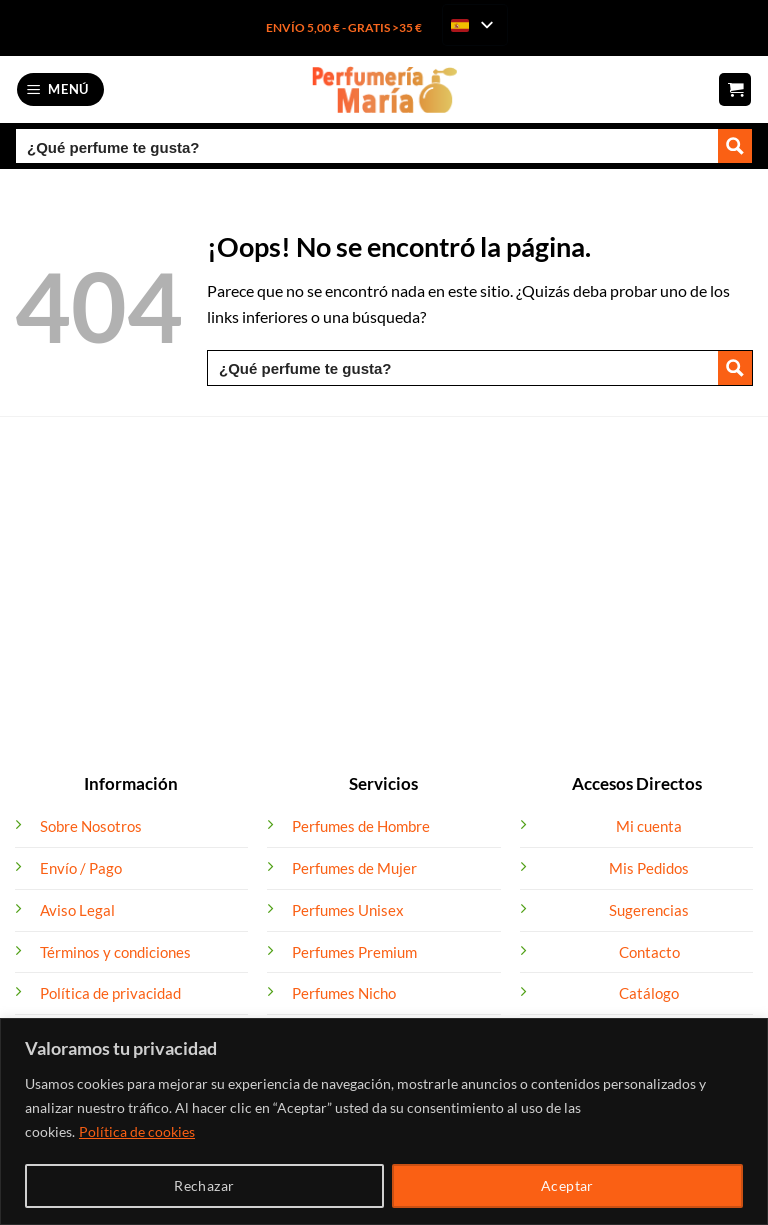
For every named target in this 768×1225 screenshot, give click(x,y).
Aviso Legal (77, 910)
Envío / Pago (81, 868)
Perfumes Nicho (344, 993)
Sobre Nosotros (91, 826)
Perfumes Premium (354, 952)
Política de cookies (137, 1131)
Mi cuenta (649, 826)
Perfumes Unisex (348, 910)
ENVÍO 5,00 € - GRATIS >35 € (344, 27)
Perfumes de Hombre (361, 826)
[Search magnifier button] (735, 146)
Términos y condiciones (115, 952)
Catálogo (649, 993)
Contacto (649, 952)
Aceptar (567, 1185)
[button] (61, 89)
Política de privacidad (110, 993)
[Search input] (368, 146)
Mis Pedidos (649, 868)
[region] (384, 1121)
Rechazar (204, 1185)
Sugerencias (649, 910)
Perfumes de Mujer (354, 868)
